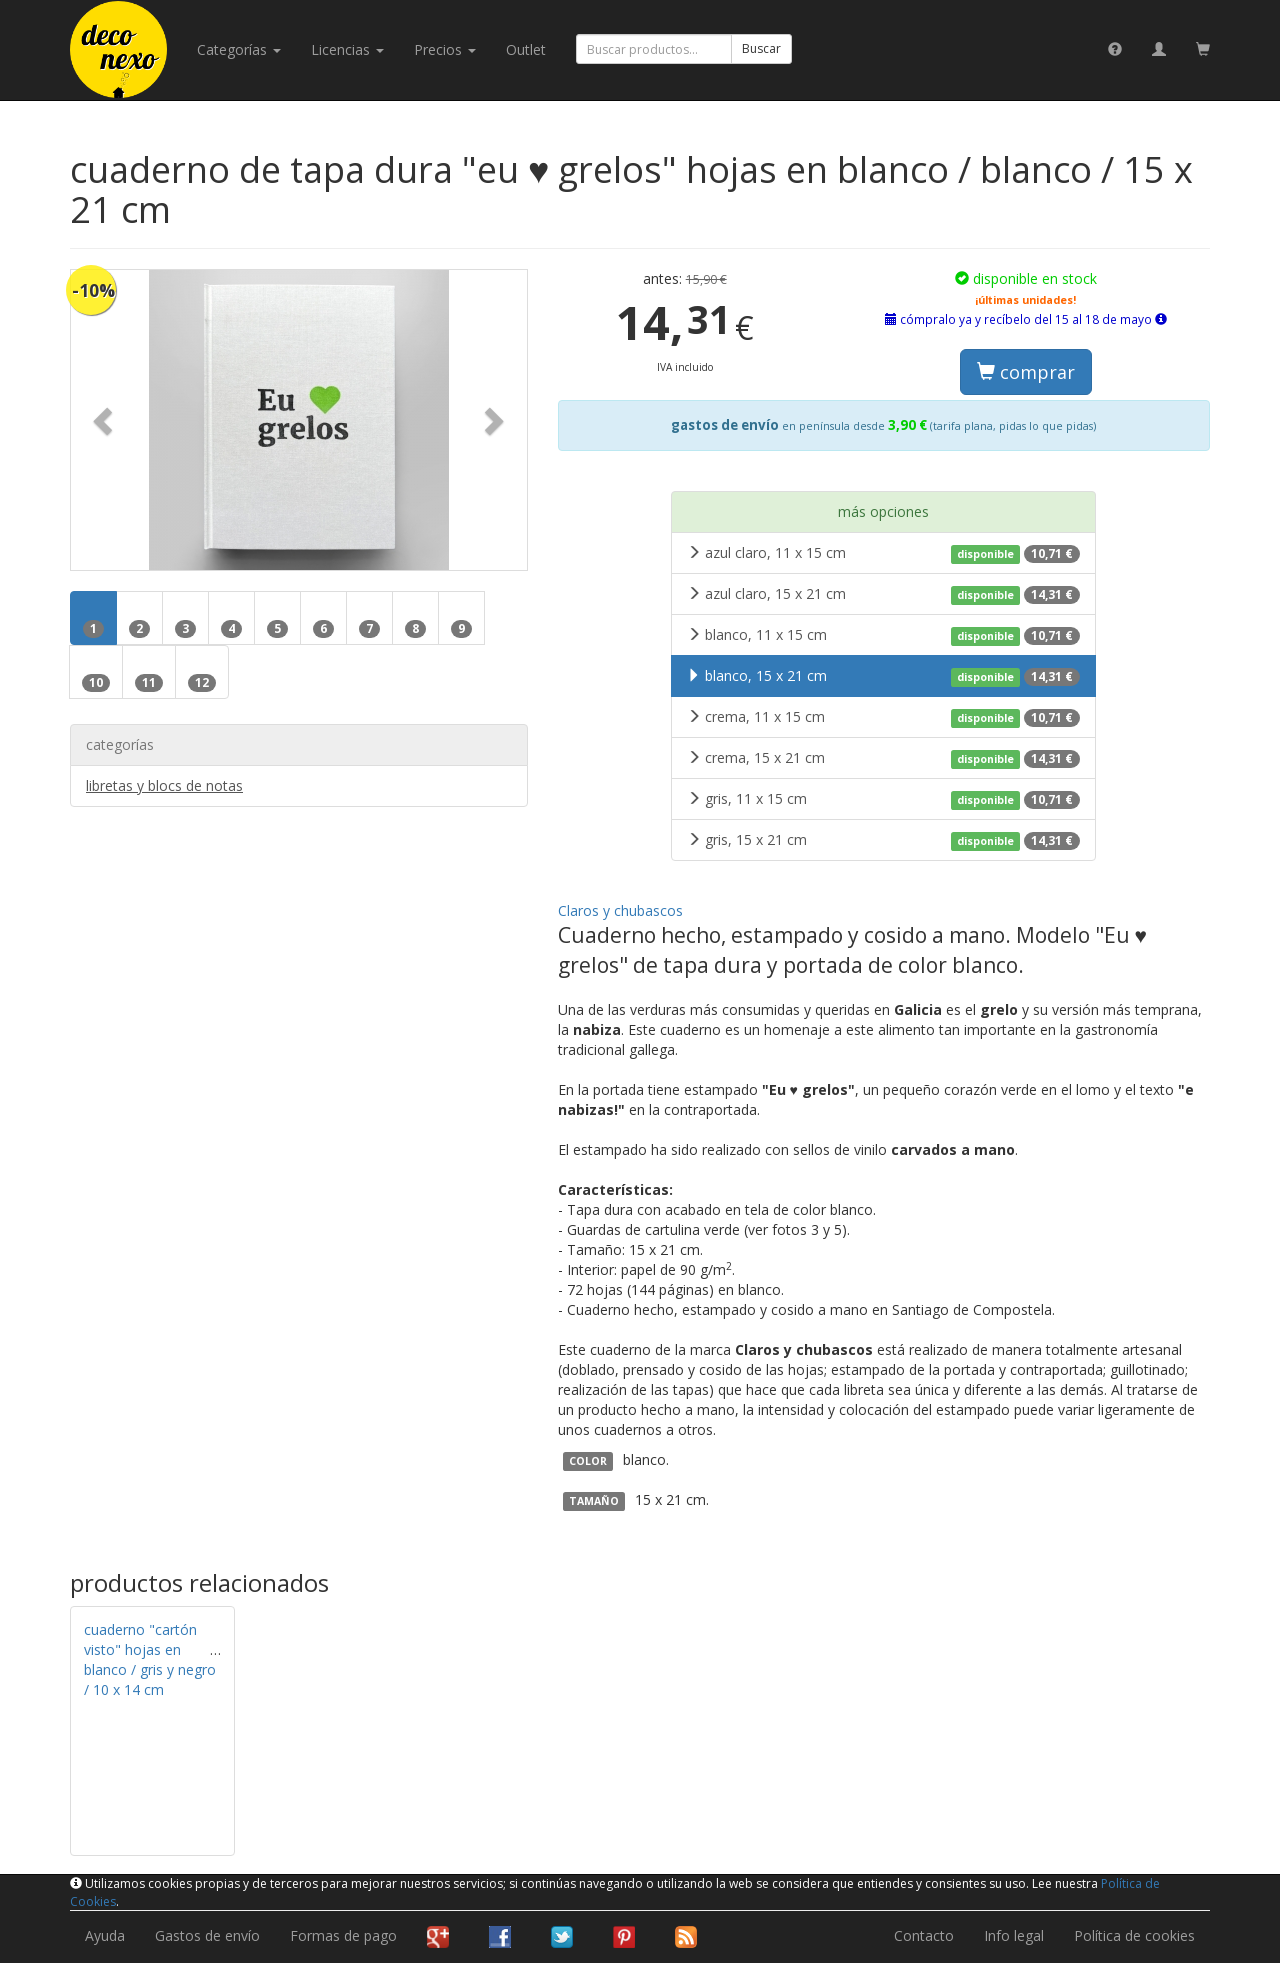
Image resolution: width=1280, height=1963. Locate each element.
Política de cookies (1134, 1935)
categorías (239, 49)
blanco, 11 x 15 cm (883, 635)
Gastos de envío (207, 1935)
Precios (445, 49)
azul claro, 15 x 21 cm (883, 594)
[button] (105, 420)
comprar (1026, 372)
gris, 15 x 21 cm (883, 840)
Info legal (1014, 1935)
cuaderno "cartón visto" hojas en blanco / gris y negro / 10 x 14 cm (150, 1659)
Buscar (761, 48)
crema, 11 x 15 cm (883, 717)
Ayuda (105, 1935)
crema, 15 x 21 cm (883, 758)
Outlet (526, 49)
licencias (347, 49)
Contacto (924, 1935)
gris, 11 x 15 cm (883, 799)
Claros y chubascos (620, 910)
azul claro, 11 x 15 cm (883, 553)
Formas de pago (343, 1935)
